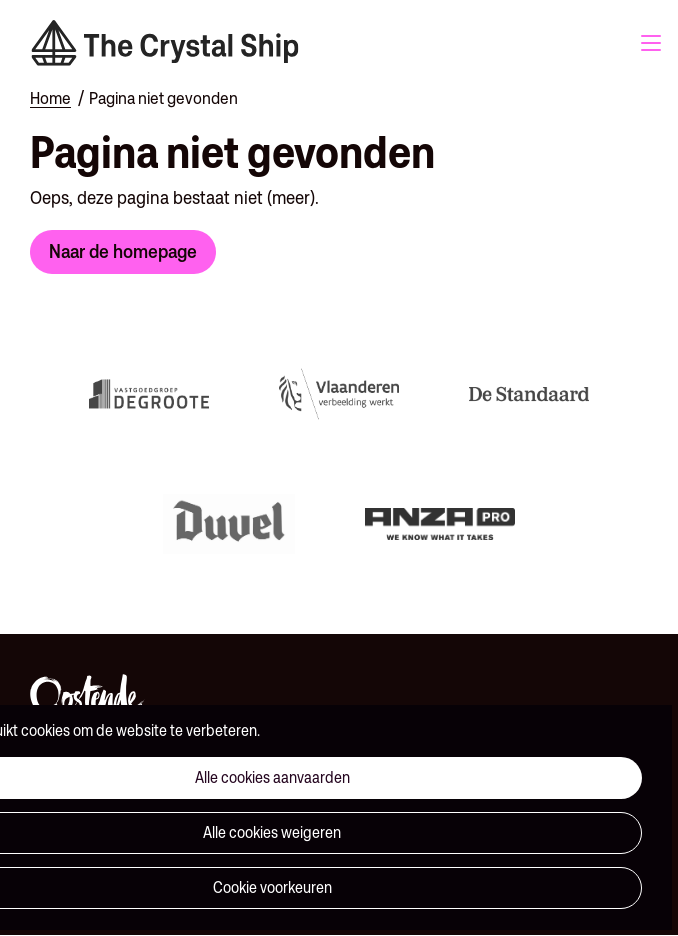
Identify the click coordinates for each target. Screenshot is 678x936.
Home (50, 98)
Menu (651, 43)
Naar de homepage (123, 251)
